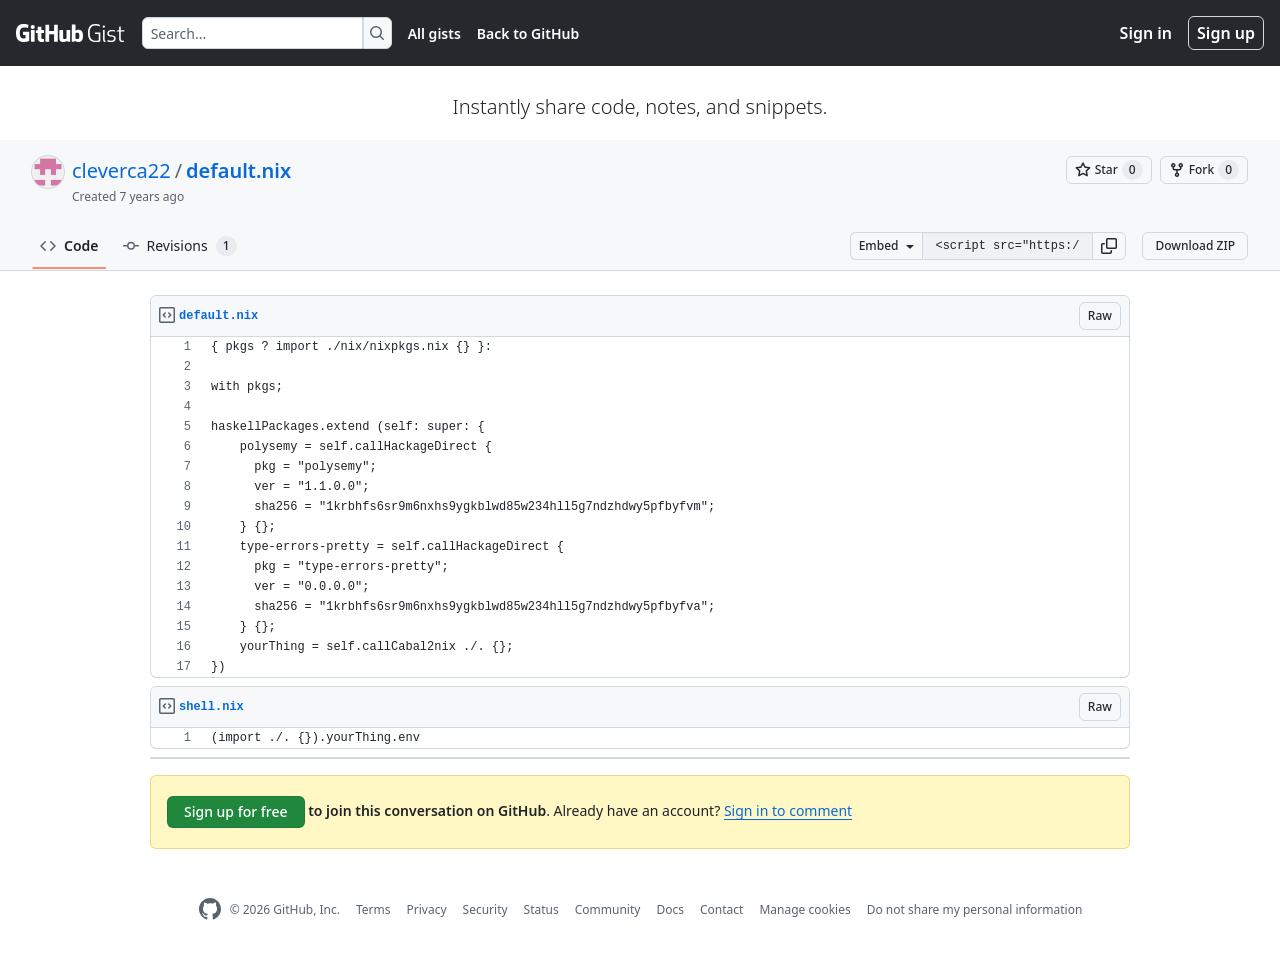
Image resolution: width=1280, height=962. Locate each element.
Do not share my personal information (975, 909)
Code (69, 245)
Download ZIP (1195, 245)
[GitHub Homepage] (210, 909)
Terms (373, 909)
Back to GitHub (528, 33)
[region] (640, 507)
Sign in (1146, 33)
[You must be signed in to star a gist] (1109, 170)
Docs (670, 909)
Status (541, 909)
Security (485, 909)
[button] (1109, 246)
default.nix (238, 170)
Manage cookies (804, 909)
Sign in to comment (788, 810)
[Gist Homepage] (71, 33)
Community (608, 909)
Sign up (1226, 33)
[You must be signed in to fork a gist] (1204, 170)
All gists (434, 33)
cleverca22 (121, 170)
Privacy (427, 909)
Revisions (180, 246)
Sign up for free (236, 811)
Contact (721, 909)
